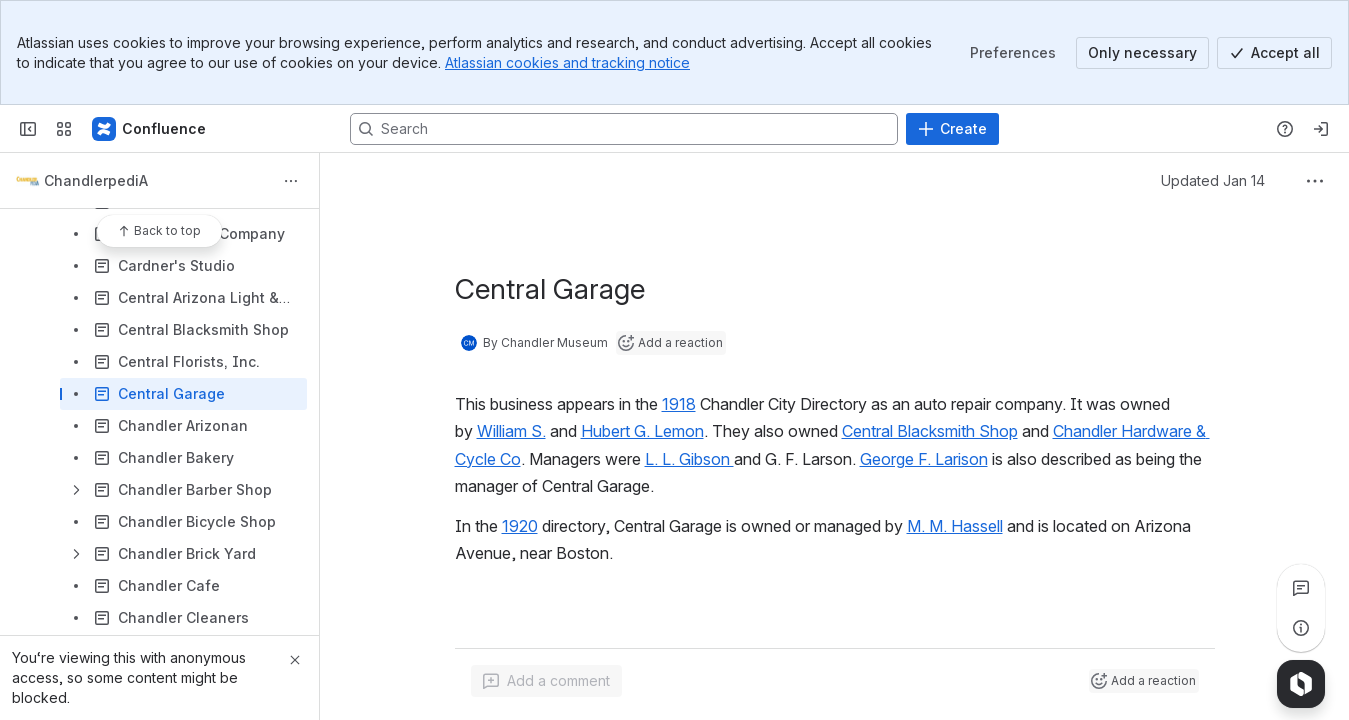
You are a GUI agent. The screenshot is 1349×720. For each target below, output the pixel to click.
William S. (511, 431)
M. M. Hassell (955, 526)
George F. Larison (924, 459)
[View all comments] (1301, 588)
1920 (520, 526)
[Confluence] (150, 129)
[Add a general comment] (546, 681)
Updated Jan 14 (1213, 180)
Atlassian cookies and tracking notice (567, 62)
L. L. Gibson (689, 459)
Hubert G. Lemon (642, 431)
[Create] (952, 129)
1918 (679, 404)
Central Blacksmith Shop (930, 431)
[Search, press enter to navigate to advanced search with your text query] (624, 129)
